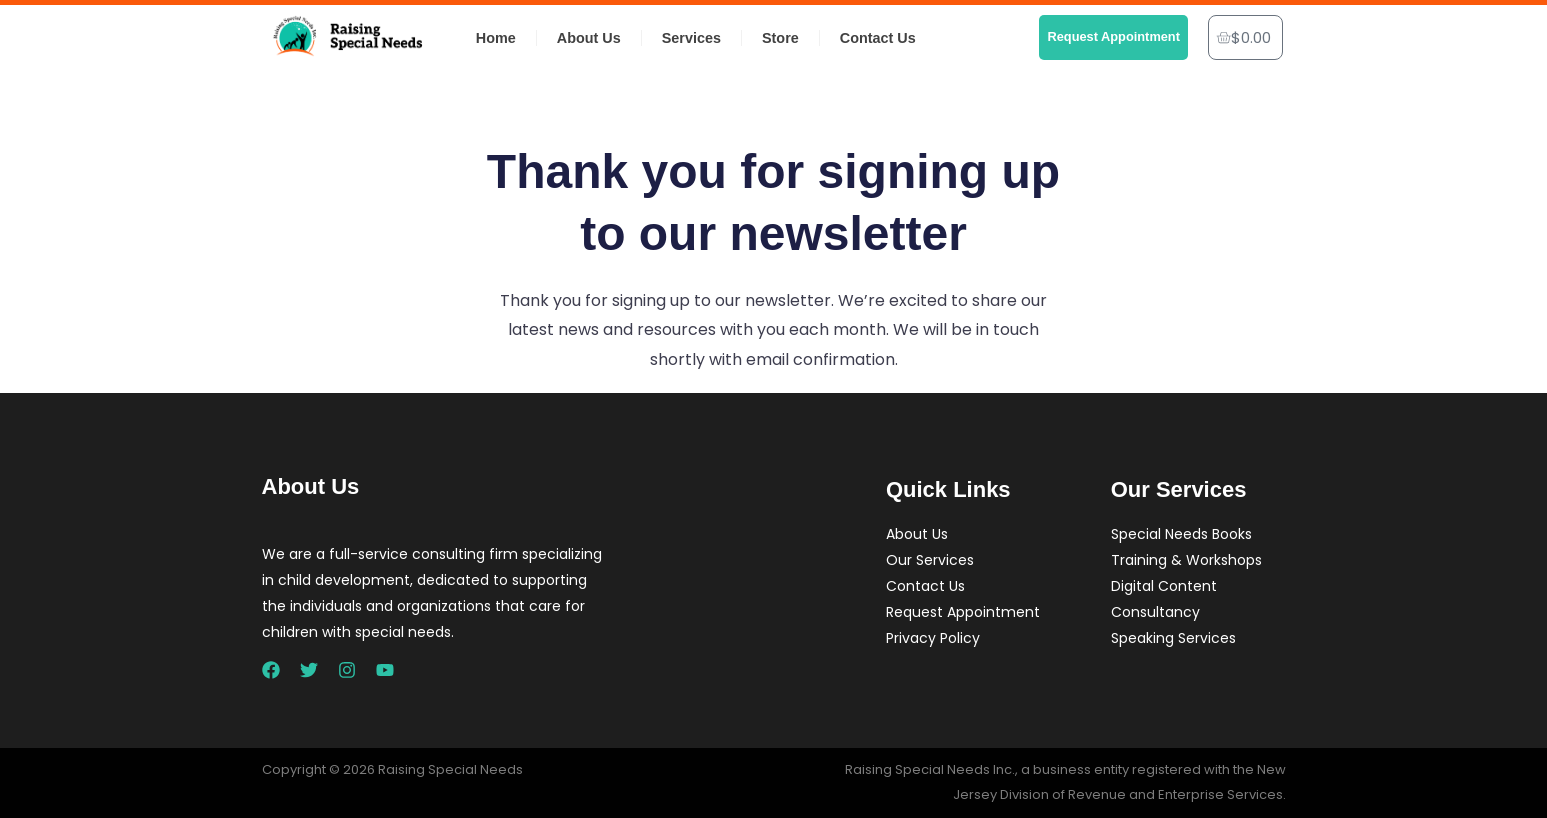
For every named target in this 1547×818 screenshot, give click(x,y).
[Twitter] (309, 670)
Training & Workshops (1186, 560)
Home (496, 38)
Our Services (930, 560)
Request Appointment (963, 612)
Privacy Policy (933, 638)
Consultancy (1155, 612)
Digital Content (1164, 586)
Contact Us (878, 38)
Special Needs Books (1181, 534)
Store (780, 38)
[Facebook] (271, 670)
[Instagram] (347, 670)
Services (691, 38)
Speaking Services (1173, 638)
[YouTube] (385, 670)
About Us (589, 38)
